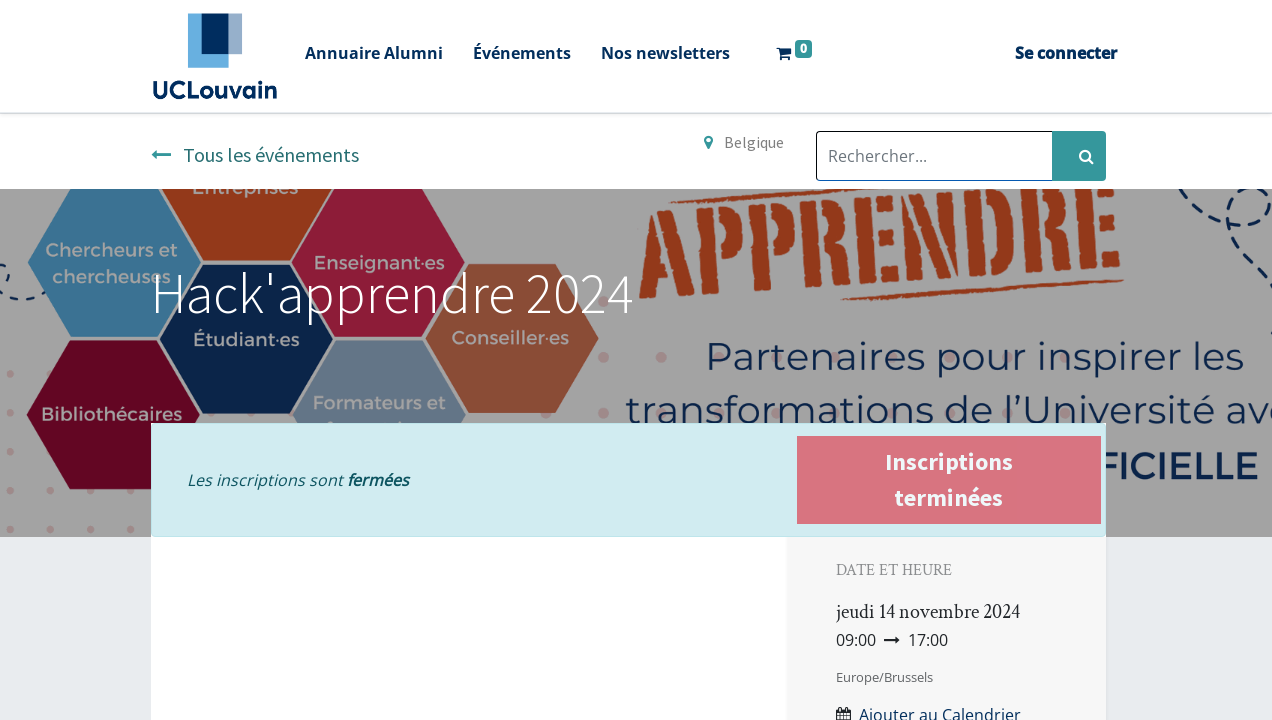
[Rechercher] (1079, 156)
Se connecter (1040, 53)
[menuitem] (400, 55)
